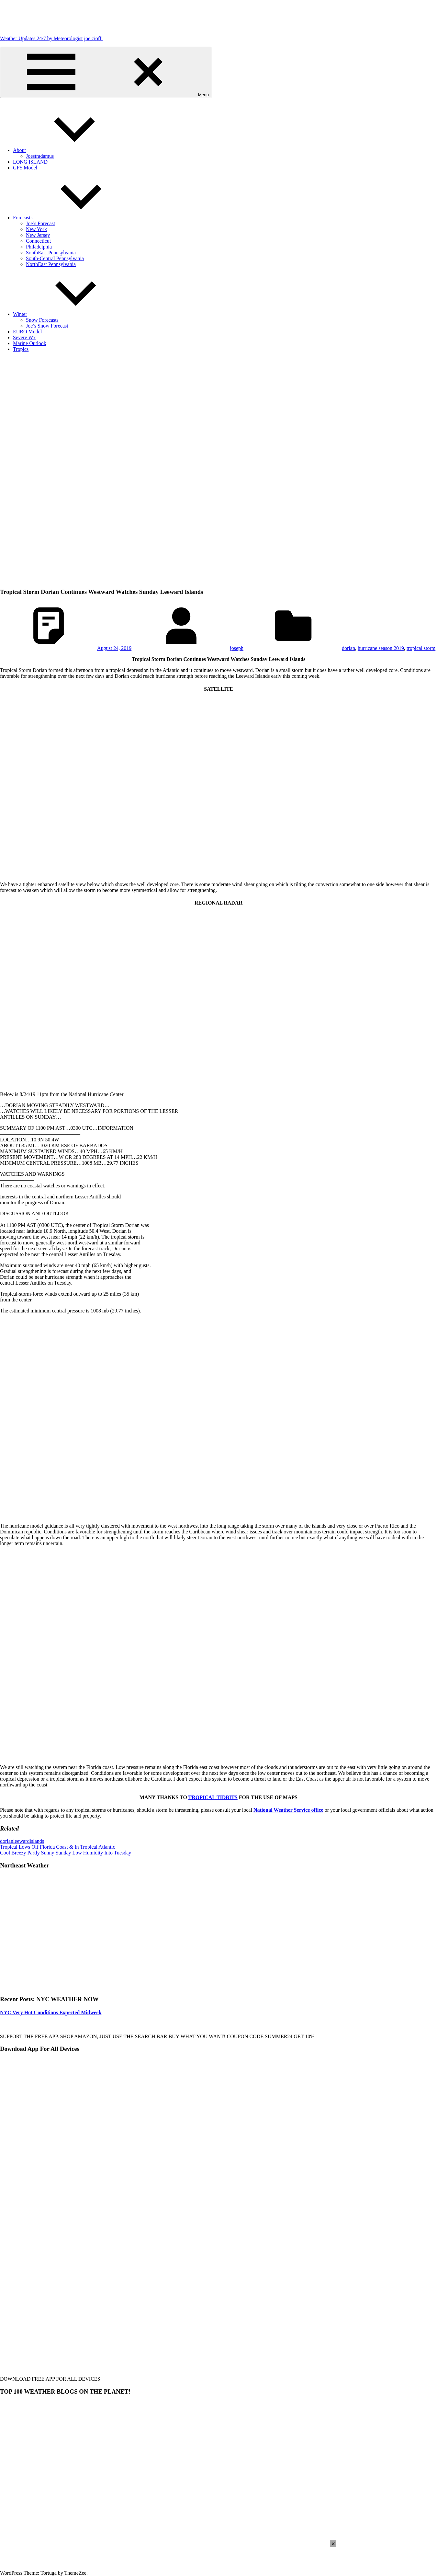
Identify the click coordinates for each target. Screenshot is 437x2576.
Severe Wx (24, 337)
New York (36, 229)
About (68, 150)
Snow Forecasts (42, 320)
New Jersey (38, 235)
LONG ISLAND (30, 162)
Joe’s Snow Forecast (47, 326)
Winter (68, 314)
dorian (348, 648)
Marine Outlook (29, 343)
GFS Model (25, 167)
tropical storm (421, 648)
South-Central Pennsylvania (55, 258)
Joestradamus (40, 156)
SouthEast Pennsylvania (51, 252)
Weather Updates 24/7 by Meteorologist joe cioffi (51, 38)
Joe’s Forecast (40, 223)
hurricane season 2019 (381, 648)
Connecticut (38, 241)
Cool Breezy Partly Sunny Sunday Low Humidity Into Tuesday (65, 1852)
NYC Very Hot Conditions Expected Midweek (50, 2012)
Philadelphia (39, 246)
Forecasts (71, 217)
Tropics (20, 349)
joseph (236, 648)
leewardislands (28, 1841)
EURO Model (27, 331)
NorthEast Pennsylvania (51, 264)
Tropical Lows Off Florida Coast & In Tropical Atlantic (57, 1847)
